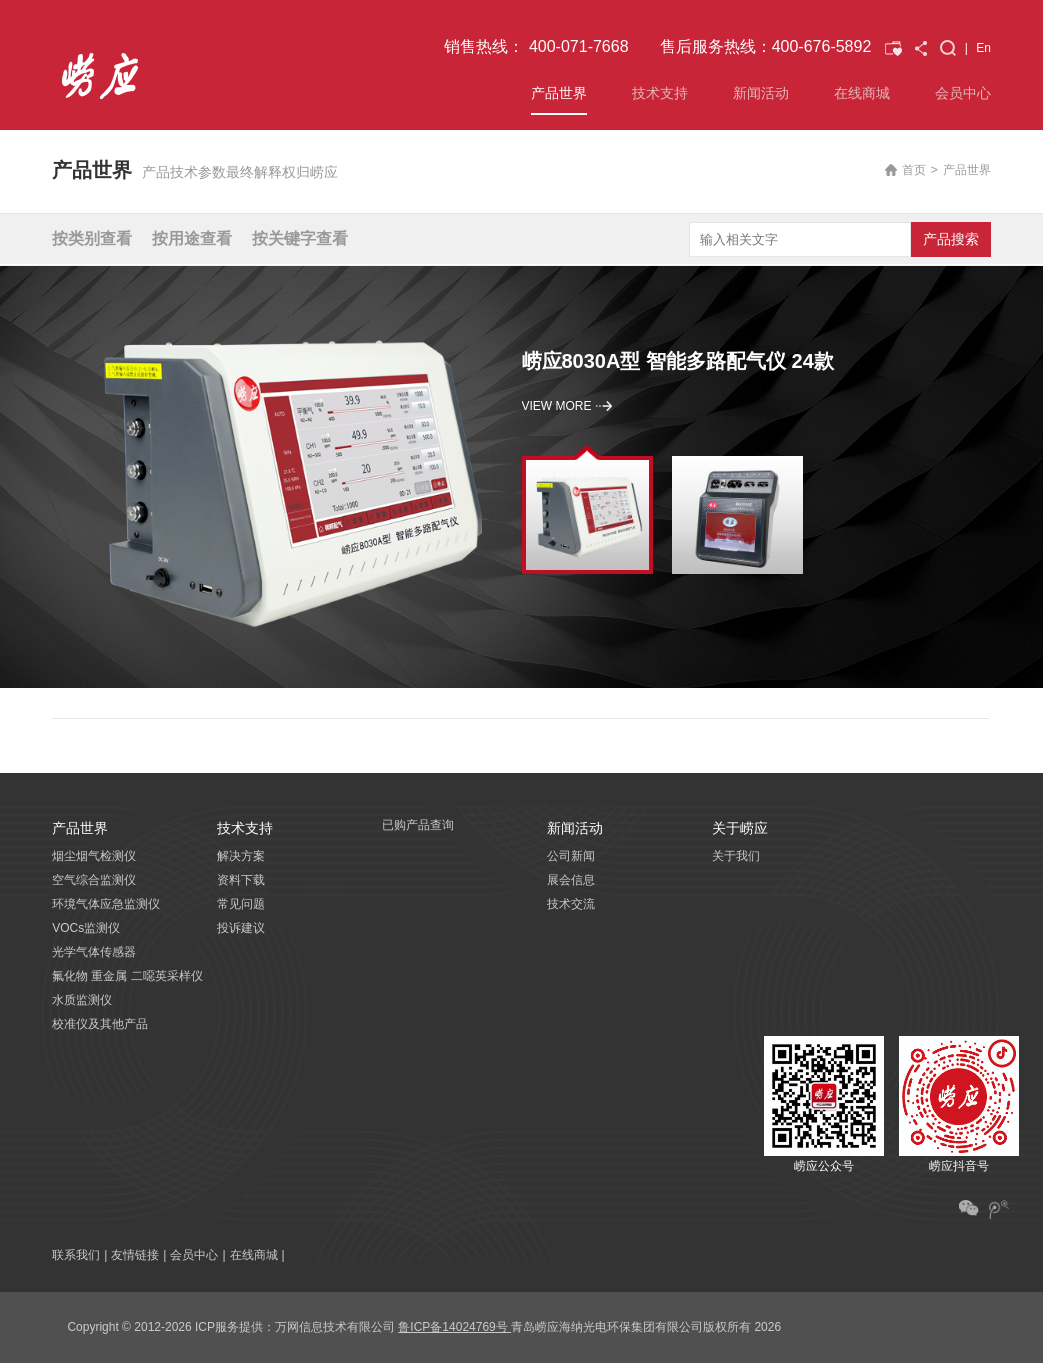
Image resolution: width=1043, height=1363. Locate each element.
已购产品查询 (418, 825)
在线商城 (862, 93)
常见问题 (241, 904)
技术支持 (660, 93)
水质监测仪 (82, 1000)
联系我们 (76, 1255)
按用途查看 (192, 238)
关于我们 (736, 856)
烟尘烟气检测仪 (94, 856)
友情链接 (135, 1255)
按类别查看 (92, 238)
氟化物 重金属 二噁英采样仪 (127, 976)
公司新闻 (571, 856)
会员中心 (963, 93)
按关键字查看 (300, 238)
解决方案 (241, 856)
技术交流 (571, 904)
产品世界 (559, 93)
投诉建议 (241, 928)
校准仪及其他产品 (100, 1024)
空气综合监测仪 (94, 880)
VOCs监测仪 (86, 928)
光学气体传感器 (94, 952)
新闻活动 (761, 93)
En (983, 48)
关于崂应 (740, 828)
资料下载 (241, 880)
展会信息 (571, 880)
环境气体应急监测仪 (106, 904)
